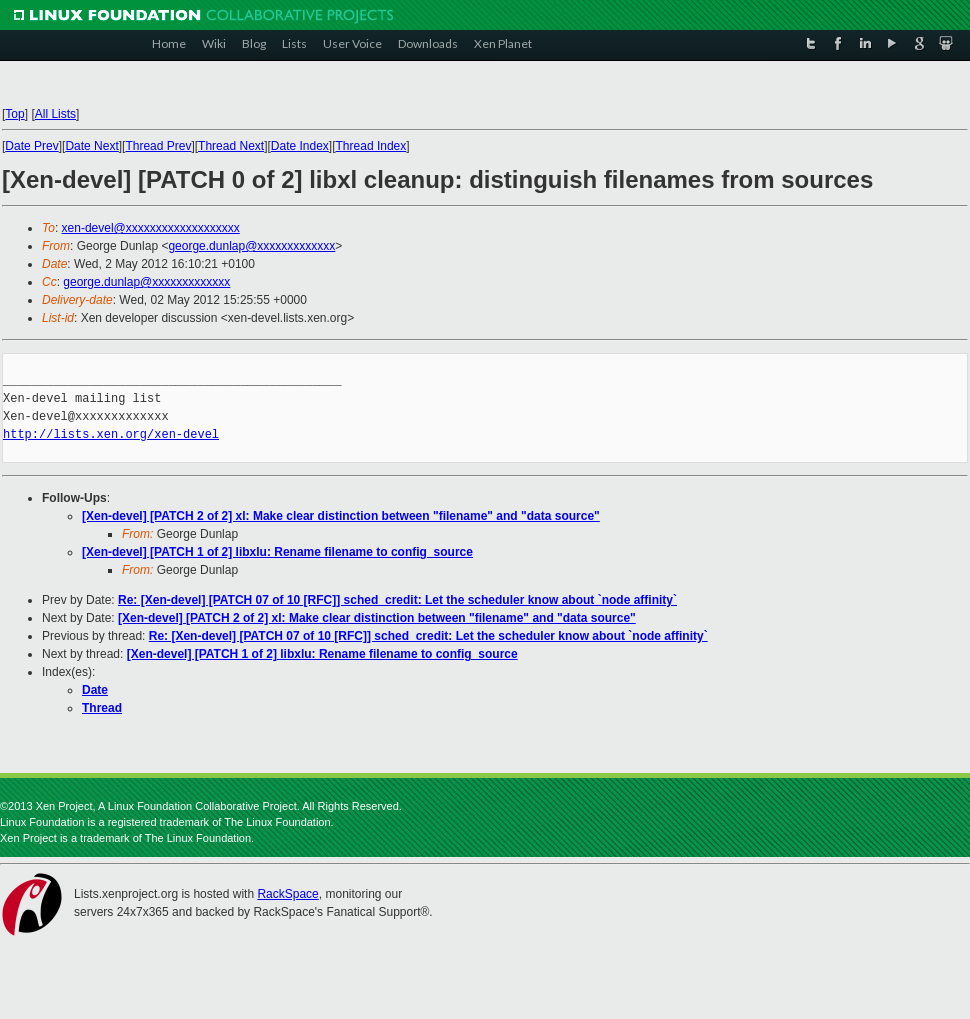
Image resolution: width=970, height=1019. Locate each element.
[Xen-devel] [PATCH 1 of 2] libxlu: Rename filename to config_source (277, 552)
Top (14, 114)
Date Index (300, 146)
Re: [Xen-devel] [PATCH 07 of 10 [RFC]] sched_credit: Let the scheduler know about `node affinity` (397, 600)
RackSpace (287, 894)
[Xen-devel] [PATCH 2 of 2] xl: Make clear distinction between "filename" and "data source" (341, 516)
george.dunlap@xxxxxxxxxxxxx (251, 246)
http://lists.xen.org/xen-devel (111, 434)
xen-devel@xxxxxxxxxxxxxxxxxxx (151, 228)
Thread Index (371, 146)
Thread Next (231, 146)
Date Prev (31, 146)
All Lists (55, 114)
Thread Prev (158, 146)
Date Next (91, 146)
